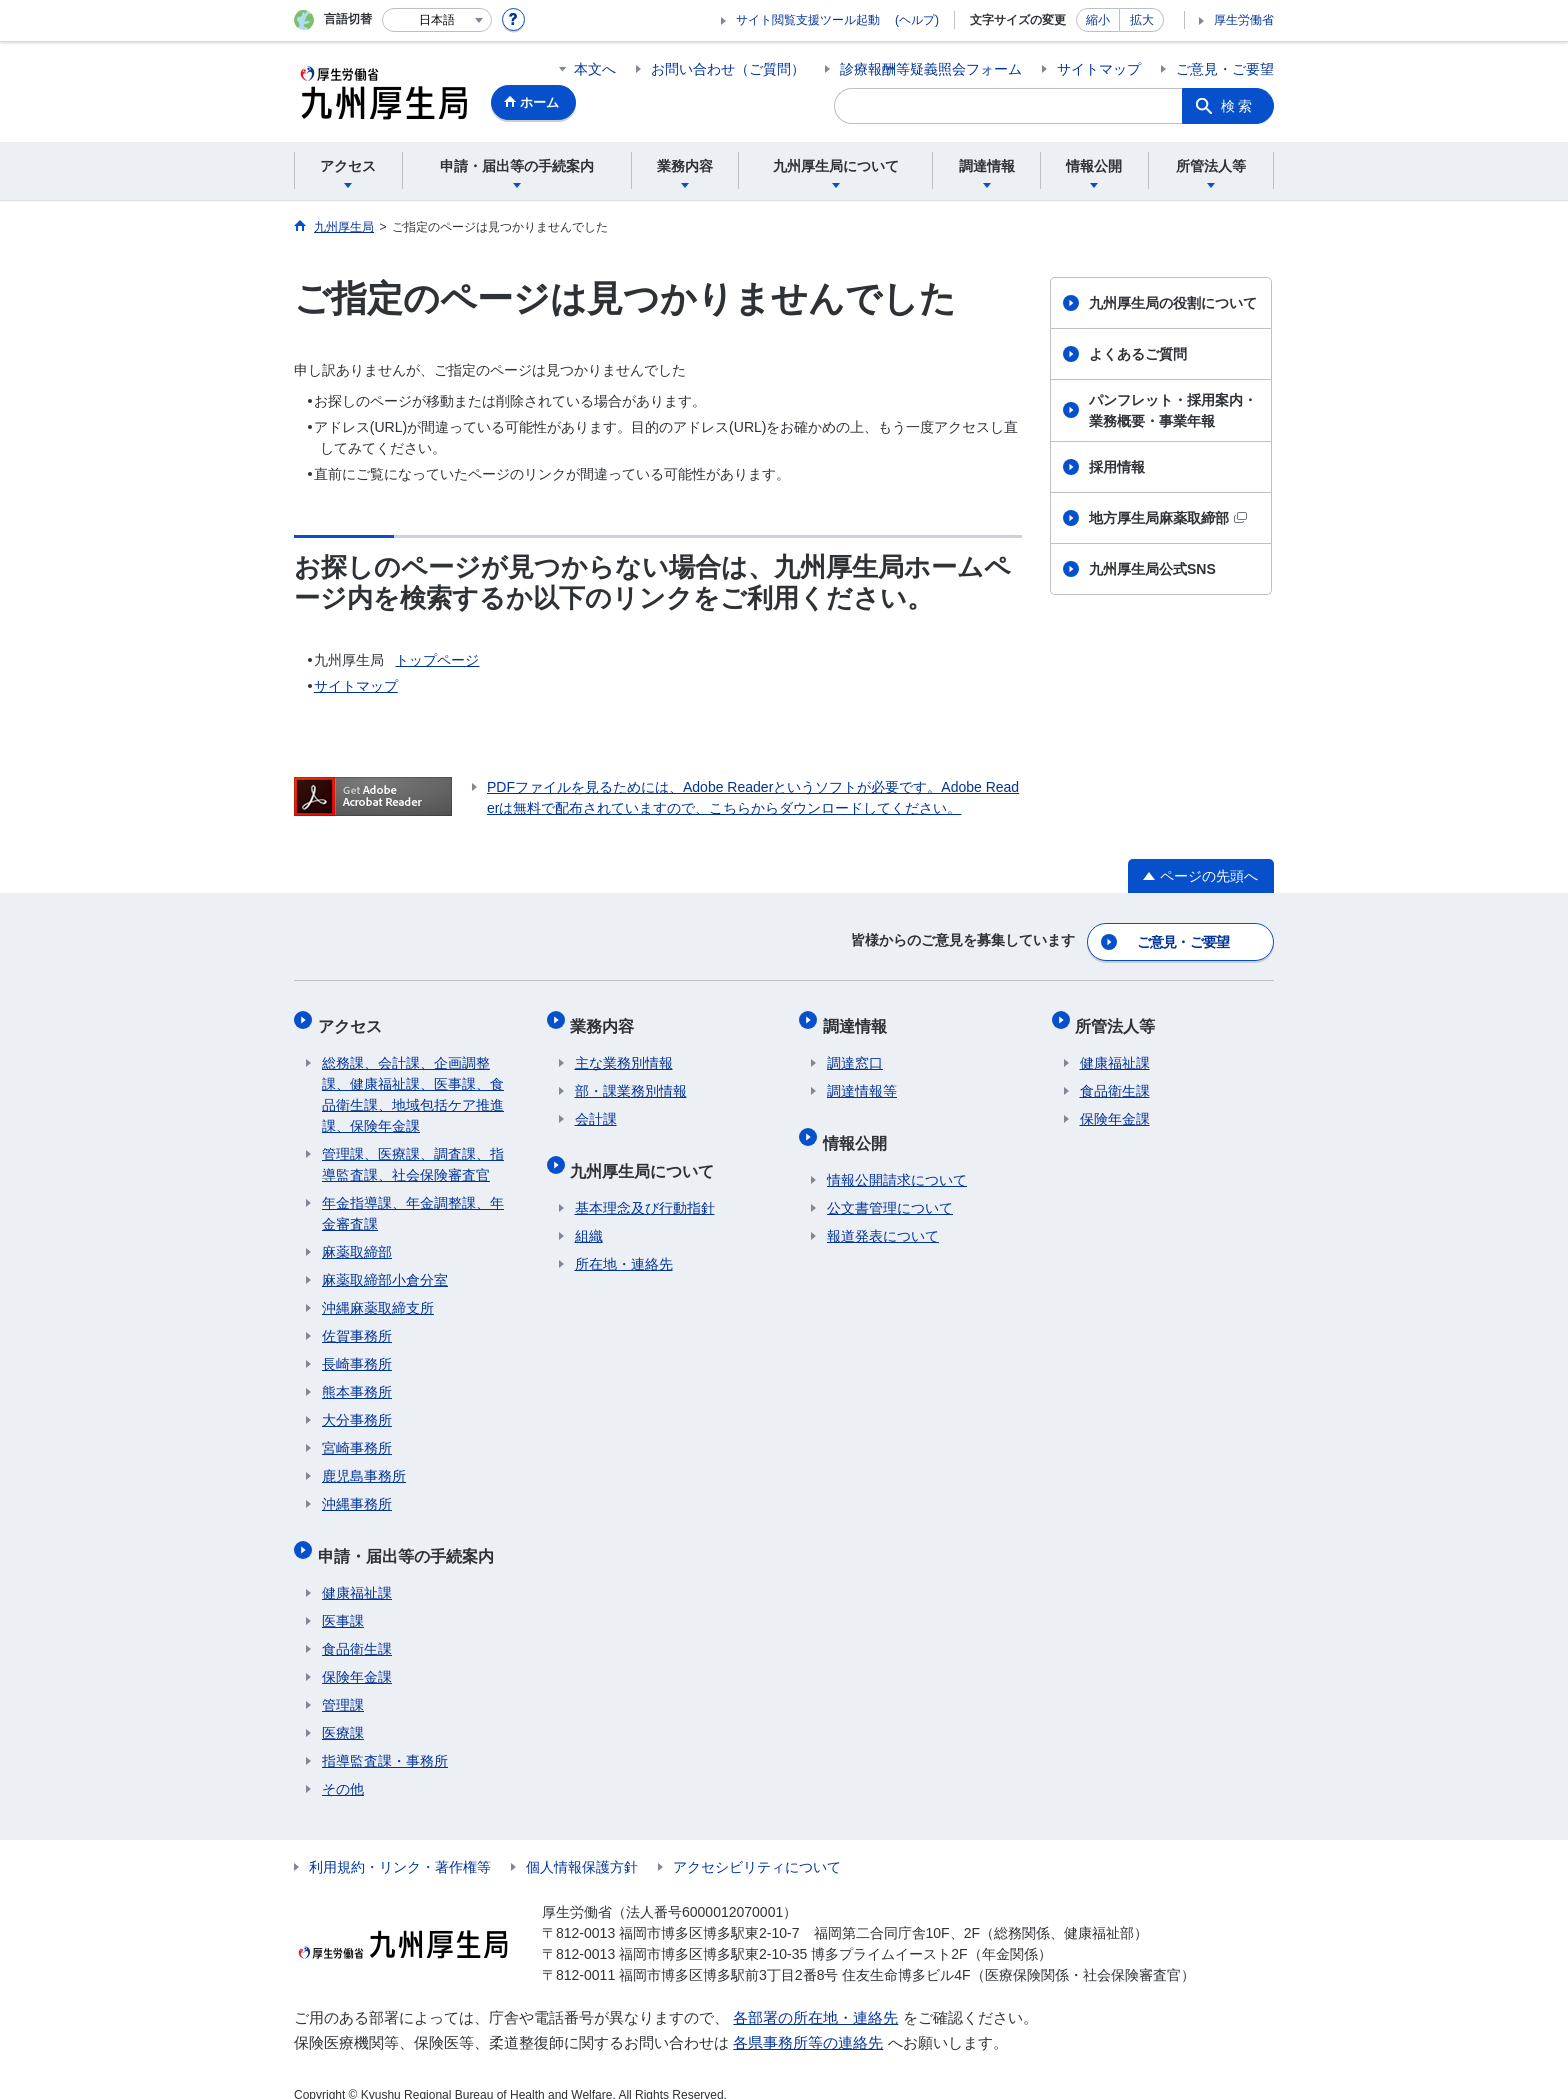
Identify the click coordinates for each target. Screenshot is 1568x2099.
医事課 (343, 1599)
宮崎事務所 (357, 1435)
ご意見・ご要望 (1225, 69)
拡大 (1142, 20)
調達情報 (859, 1016)
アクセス (354, 1016)
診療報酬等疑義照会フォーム (931, 69)
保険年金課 (357, 1655)
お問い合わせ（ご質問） (728, 69)
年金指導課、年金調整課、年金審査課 (413, 1200)
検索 (1238, 106)
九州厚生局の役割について (1173, 303)
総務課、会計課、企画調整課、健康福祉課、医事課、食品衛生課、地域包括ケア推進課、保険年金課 (413, 1081)
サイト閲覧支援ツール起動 (808, 20)
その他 (343, 1767)
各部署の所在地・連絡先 (815, 1995)
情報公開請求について (897, 1158)
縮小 (1098, 20)
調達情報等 (862, 1078)
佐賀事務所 (357, 1323)
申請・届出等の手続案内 (410, 1537)
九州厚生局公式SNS (1152, 569)
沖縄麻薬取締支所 (378, 1295)
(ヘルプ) (917, 20)
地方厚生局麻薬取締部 (1168, 518)
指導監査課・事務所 (385, 1739)
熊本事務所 (357, 1379)
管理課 (343, 1683)
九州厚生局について (647, 1152)
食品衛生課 (357, 1627)
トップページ (437, 660)
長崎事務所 (357, 1351)
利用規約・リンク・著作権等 (400, 1845)
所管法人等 (1120, 1016)
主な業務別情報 (624, 1050)
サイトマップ (1099, 69)
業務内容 (607, 1016)
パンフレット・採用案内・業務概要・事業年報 (1173, 410)
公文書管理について (890, 1186)
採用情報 (1117, 467)
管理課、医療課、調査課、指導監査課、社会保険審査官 (413, 1151)
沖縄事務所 (357, 1491)
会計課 (596, 1106)
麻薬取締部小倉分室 (385, 1267)
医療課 (343, 1711)
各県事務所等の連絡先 (808, 2020)
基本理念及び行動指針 (645, 1186)
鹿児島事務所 (364, 1463)
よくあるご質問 (1138, 354)
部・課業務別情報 (631, 1078)
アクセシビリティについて (757, 1845)
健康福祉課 (357, 1571)
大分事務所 (357, 1407)
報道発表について (883, 1214)
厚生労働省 (1244, 20)
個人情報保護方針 (582, 1845)
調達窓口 (855, 1050)
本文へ (595, 69)
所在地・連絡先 (624, 1242)
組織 (589, 1214)
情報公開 (859, 1124)
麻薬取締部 (357, 1239)
